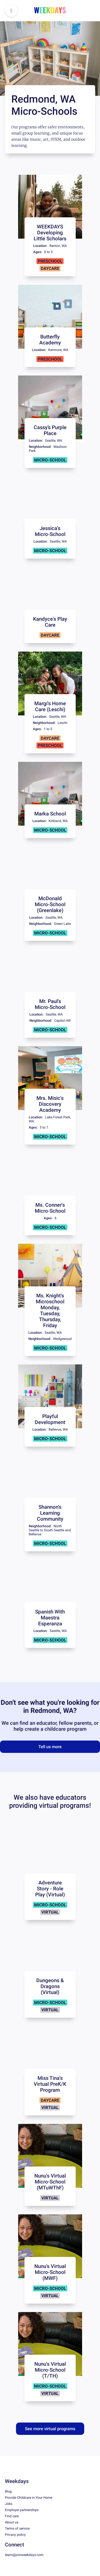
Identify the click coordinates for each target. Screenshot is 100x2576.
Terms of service (17, 2528)
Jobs (8, 2504)
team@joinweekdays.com (24, 2555)
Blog (8, 2491)
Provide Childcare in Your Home (28, 2498)
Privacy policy (15, 2535)
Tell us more (50, 1746)
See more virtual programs (50, 2428)
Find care (12, 2516)
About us (11, 2522)
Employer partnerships (22, 2510)
